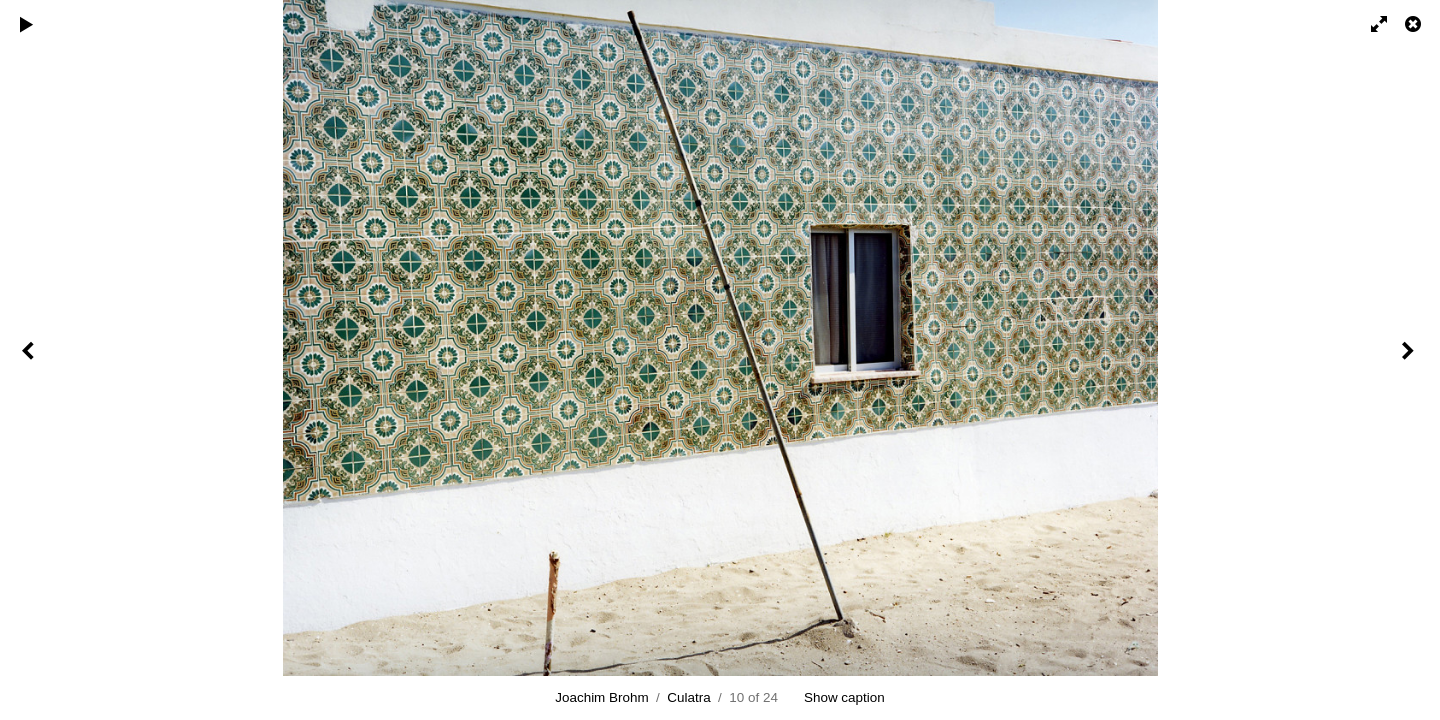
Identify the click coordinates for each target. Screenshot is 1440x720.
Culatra (688, 697)
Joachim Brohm (601, 697)
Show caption (844, 697)
